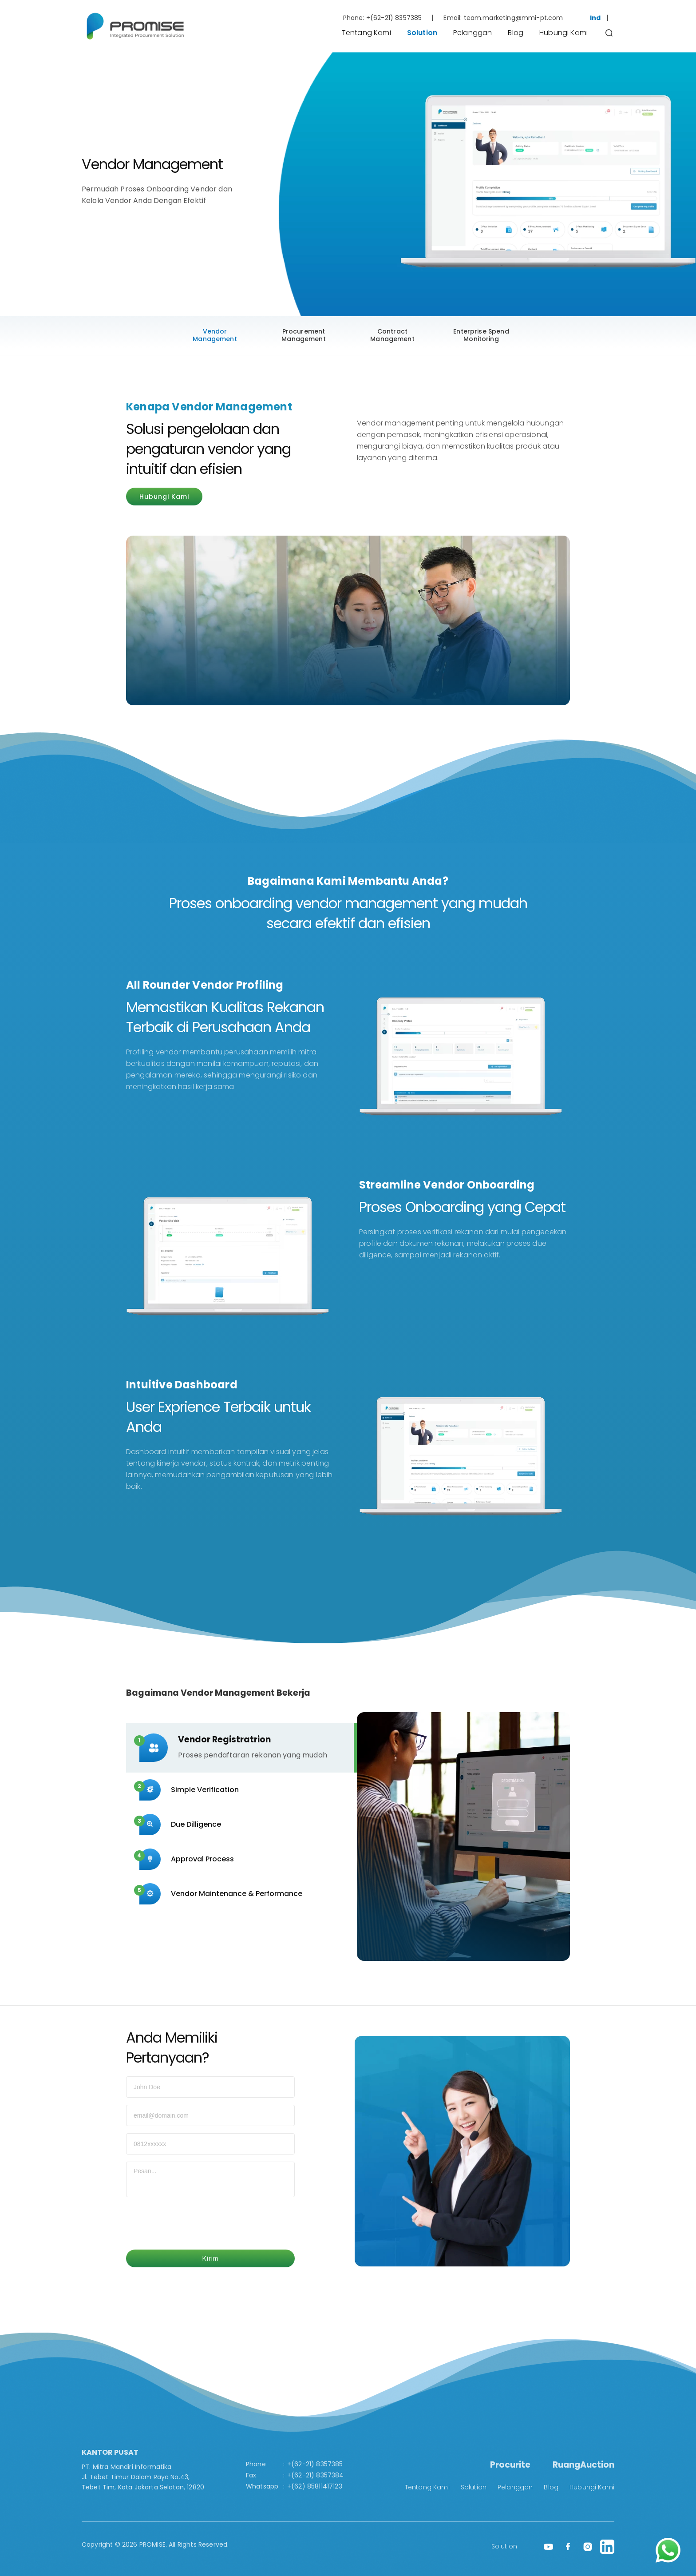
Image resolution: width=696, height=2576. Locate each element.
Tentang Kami (366, 33)
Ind (595, 18)
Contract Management (392, 335)
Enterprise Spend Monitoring (481, 335)
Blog (515, 33)
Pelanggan (472, 33)
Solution (422, 33)
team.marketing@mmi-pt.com (513, 17)
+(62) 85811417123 (314, 2486)
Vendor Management (215, 335)
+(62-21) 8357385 (394, 17)
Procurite (510, 2465)
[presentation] (193, 2225)
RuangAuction (583, 2465)
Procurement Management (303, 335)
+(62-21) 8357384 (315, 2475)
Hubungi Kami (563, 33)
